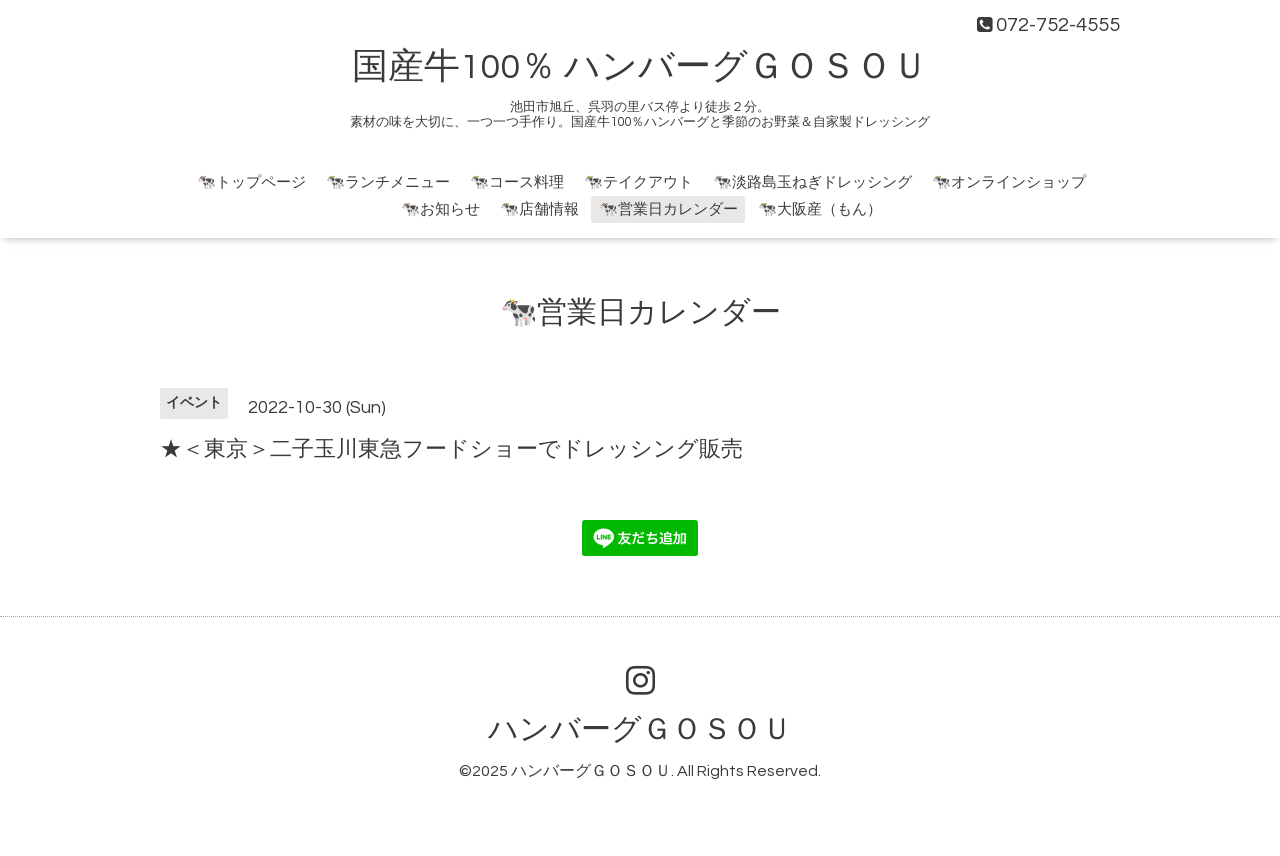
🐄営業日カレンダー (668, 209)
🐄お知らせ (440, 209)
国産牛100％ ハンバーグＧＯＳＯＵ (640, 67)
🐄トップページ (251, 182)
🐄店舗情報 (539, 209)
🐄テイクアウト (638, 182)
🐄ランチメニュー (388, 182)
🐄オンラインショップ (1009, 182)
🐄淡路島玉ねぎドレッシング (812, 182)
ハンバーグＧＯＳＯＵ (640, 729)
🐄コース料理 (517, 182)
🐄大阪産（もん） (820, 209)
